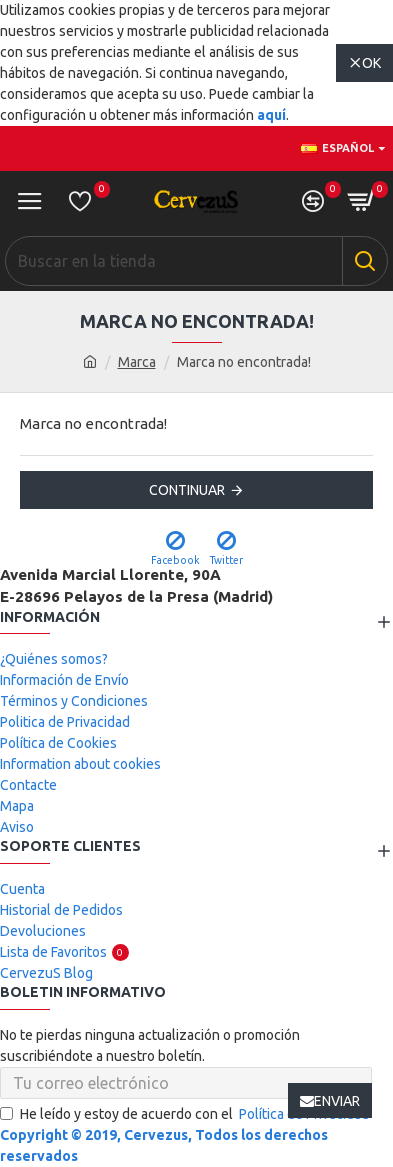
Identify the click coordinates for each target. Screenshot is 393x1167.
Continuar (187, 490)
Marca (137, 362)
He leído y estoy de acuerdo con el (186, 1114)
